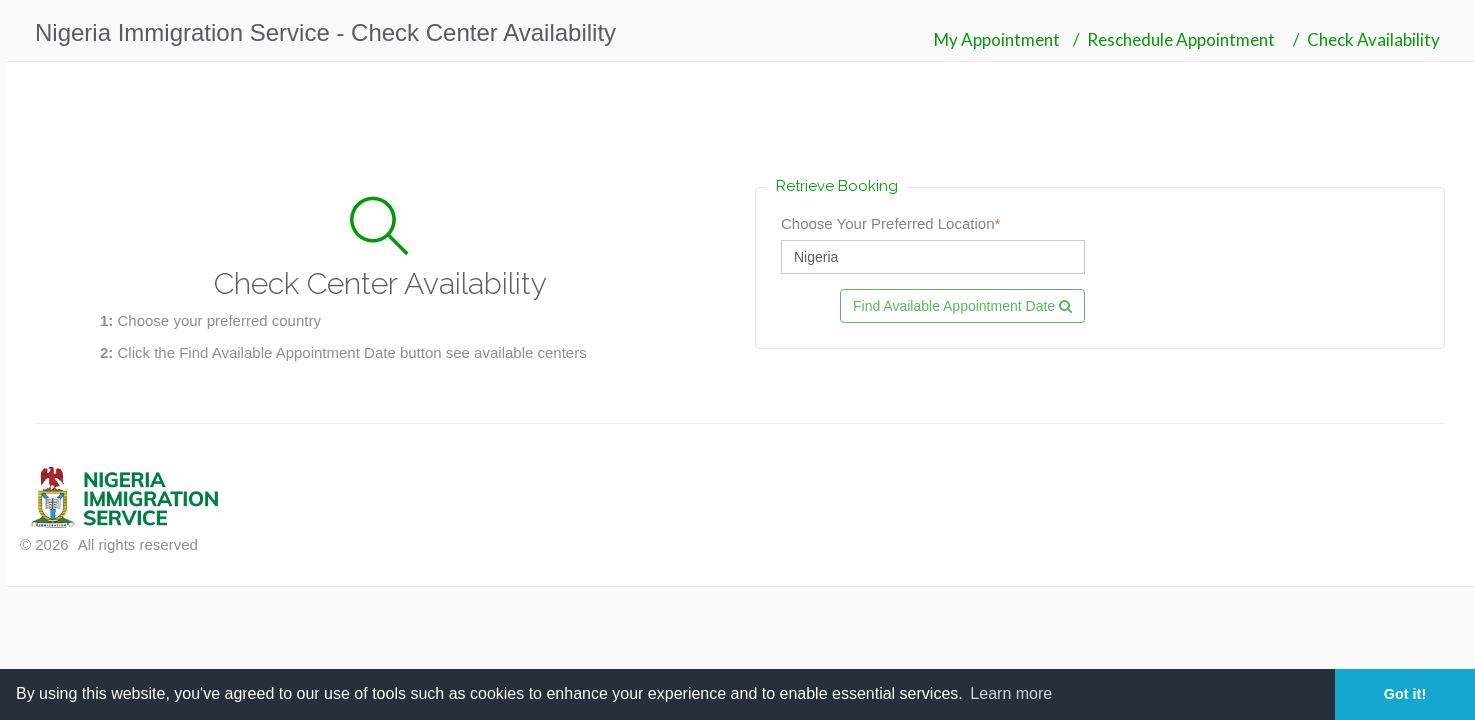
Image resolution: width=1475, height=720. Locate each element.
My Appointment (997, 39)
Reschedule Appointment (1181, 39)
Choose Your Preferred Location (890, 223)
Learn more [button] (1011, 693)
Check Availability (1373, 39)
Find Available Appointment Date (962, 306)
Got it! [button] (1405, 694)
